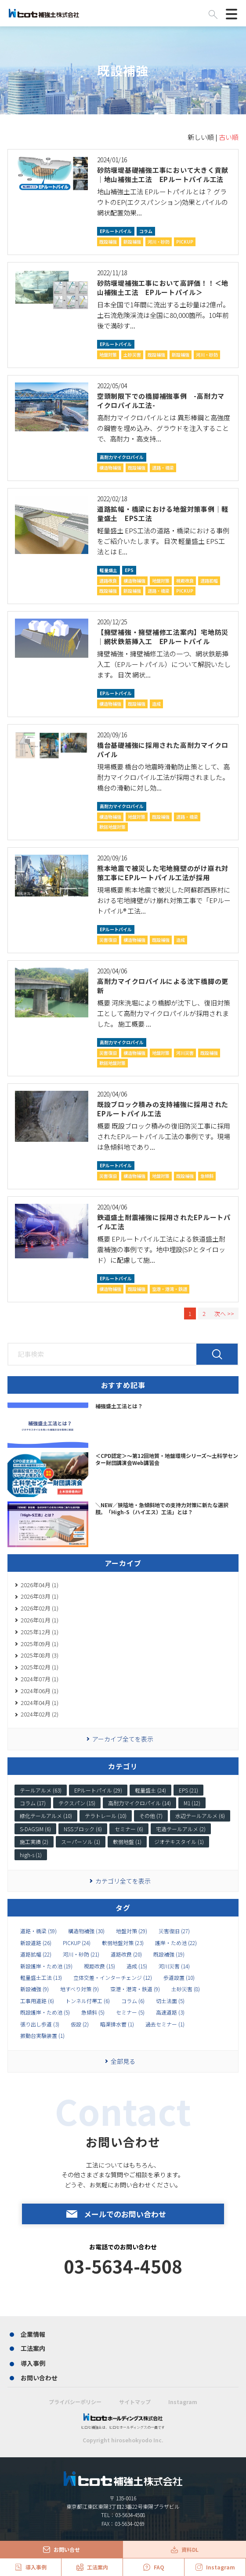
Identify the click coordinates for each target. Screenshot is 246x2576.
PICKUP (184, 241)
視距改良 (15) (99, 1966)
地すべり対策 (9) (79, 1989)
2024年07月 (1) (39, 1679)
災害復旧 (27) (174, 1931)
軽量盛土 (108, 570)
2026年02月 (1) (39, 1608)
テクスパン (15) (76, 1803)
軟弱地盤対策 (112, 826)
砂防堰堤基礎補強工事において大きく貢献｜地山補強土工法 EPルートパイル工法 (162, 174)
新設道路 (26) (35, 1943)
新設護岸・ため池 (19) (46, 1966)
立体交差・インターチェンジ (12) (112, 1978)
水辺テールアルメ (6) (200, 1815)
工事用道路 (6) (37, 2001)
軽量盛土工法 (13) (41, 1978)
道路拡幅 (209, 580)
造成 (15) (137, 1966)
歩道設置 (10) (179, 1978)
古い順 (229, 137)
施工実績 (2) (34, 1841)
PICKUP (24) (76, 1943)
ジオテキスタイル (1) (179, 1841)
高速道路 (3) (170, 2012)
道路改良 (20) (126, 1954)
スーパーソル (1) (80, 1841)
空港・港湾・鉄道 (169, 1289)
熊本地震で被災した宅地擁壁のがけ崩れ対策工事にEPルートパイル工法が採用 (162, 873)
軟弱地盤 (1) (127, 1841)
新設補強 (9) (34, 1989)
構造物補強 (110, 467)
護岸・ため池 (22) (176, 1943)
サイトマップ (135, 2401)
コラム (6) (133, 2001)
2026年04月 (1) (39, 1585)
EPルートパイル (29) (98, 1790)
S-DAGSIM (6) (35, 1829)
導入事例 (33, 2363)
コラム (145, 231)
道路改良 (108, 580)
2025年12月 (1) (39, 1632)
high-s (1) (31, 1854)
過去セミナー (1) (164, 2024)
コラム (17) (33, 1803)
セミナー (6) (129, 1829)
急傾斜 (206, 1176)
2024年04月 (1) (39, 1702)
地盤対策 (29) (131, 1931)
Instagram (182, 2401)
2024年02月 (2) (39, 1714)
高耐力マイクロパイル (122, 457)
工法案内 (33, 2348)
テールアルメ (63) (41, 1790)
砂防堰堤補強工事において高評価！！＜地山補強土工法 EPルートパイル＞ (162, 287)
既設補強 (108, 241)
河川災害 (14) (174, 1966)
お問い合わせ (39, 2377)
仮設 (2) (80, 2024)
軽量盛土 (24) (150, 1790)
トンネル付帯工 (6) (87, 2001)
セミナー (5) (130, 2012)
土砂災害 (132, 354)
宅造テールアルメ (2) (181, 1829)
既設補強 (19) (168, 1954)
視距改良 (185, 580)
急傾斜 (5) (93, 2012)
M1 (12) (192, 1803)
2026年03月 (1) (39, 1596)
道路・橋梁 (163, 467)
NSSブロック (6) (83, 1829)
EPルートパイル (116, 231)
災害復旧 (108, 939)
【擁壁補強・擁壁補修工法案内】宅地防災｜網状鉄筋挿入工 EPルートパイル (162, 636)
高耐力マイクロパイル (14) (139, 1803)
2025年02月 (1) (39, 1667)
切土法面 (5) (170, 2001)
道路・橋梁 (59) (38, 1931)
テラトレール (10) (106, 1815)
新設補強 (132, 241)
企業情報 (33, 2334)
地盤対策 (108, 354)
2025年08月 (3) (39, 1655)
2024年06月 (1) (39, 1691)
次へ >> (224, 1313)
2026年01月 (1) (39, 1620)
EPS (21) (188, 1790)
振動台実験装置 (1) (42, 2036)
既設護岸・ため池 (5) (45, 2012)
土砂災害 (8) (185, 1989)
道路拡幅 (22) (35, 1954)
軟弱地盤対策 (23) (123, 1943)
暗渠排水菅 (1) (117, 2024)
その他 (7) (151, 1815)
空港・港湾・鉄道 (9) (135, 1989)
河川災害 (185, 1052)
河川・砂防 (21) (81, 1954)
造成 (156, 703)
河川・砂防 (159, 241)
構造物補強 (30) (86, 1931)
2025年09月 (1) (39, 1644)
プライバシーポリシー (75, 2401)
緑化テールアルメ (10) (46, 1815)
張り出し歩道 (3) (39, 2024)
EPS (129, 570)
